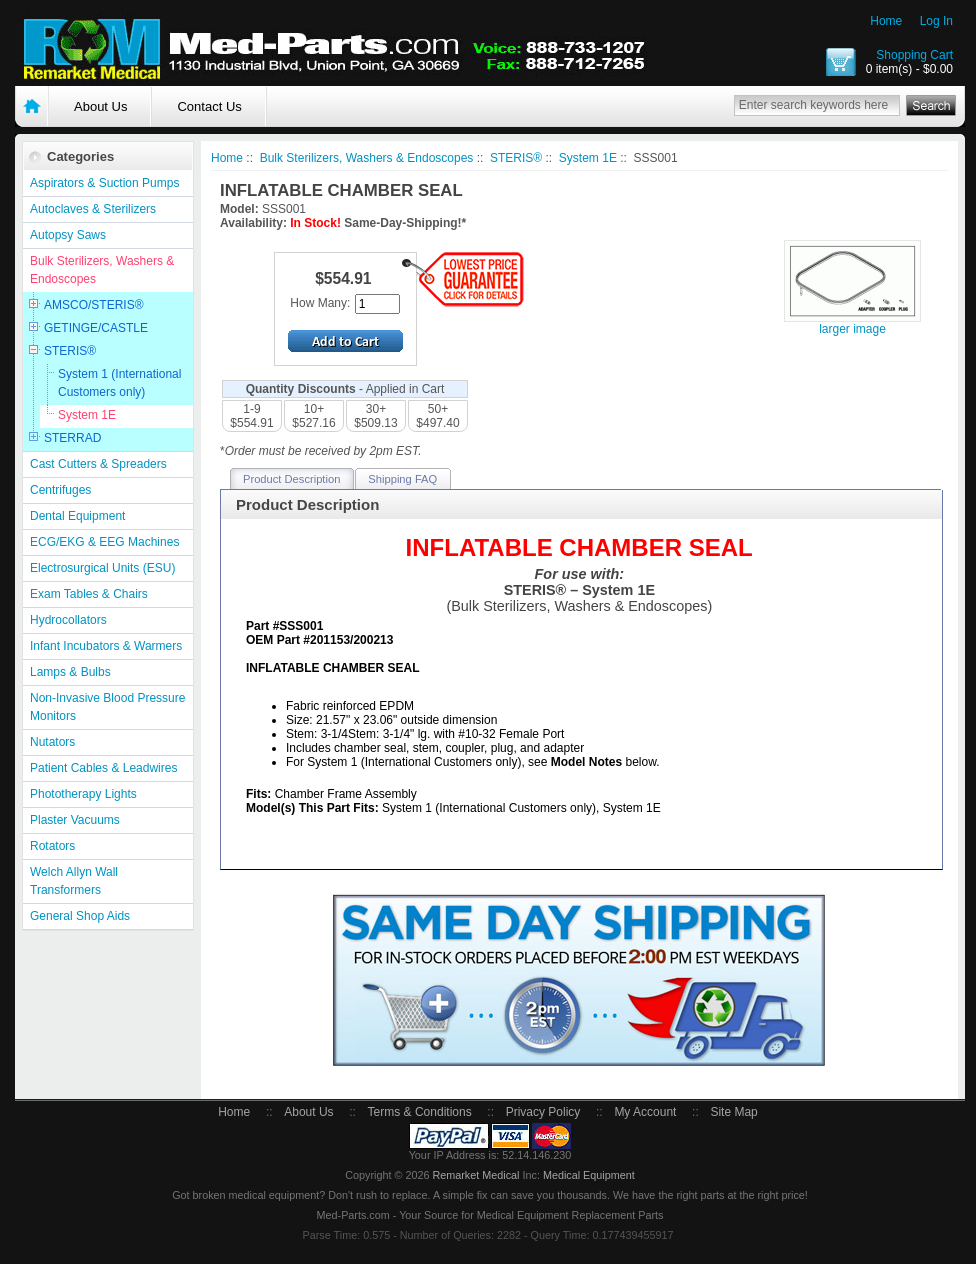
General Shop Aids (80, 916)
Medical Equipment (589, 1175)
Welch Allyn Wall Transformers (74, 881)
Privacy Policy (543, 1112)
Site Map (733, 1112)
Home (886, 21)
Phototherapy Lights (83, 794)
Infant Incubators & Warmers (106, 646)
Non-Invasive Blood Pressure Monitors (107, 707)
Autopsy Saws (68, 235)
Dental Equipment (77, 516)
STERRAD (72, 438)
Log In (936, 21)
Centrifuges (60, 490)
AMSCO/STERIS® (94, 305)
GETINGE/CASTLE (96, 328)
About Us (100, 106)
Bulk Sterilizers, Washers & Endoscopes (102, 270)
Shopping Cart (914, 55)
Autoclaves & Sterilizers (93, 209)
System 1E (87, 415)
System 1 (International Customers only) (119, 383)
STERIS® (70, 351)
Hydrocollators (68, 620)
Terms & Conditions (420, 1112)
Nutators (52, 742)
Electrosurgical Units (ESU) (102, 568)
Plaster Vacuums (75, 820)
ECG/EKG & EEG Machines (104, 542)
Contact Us (209, 106)
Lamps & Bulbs (70, 672)
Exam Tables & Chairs (89, 594)
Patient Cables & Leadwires (103, 768)
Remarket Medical (475, 1175)
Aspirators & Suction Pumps (104, 183)
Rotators (52, 846)
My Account (645, 1112)
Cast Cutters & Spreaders (98, 464)
